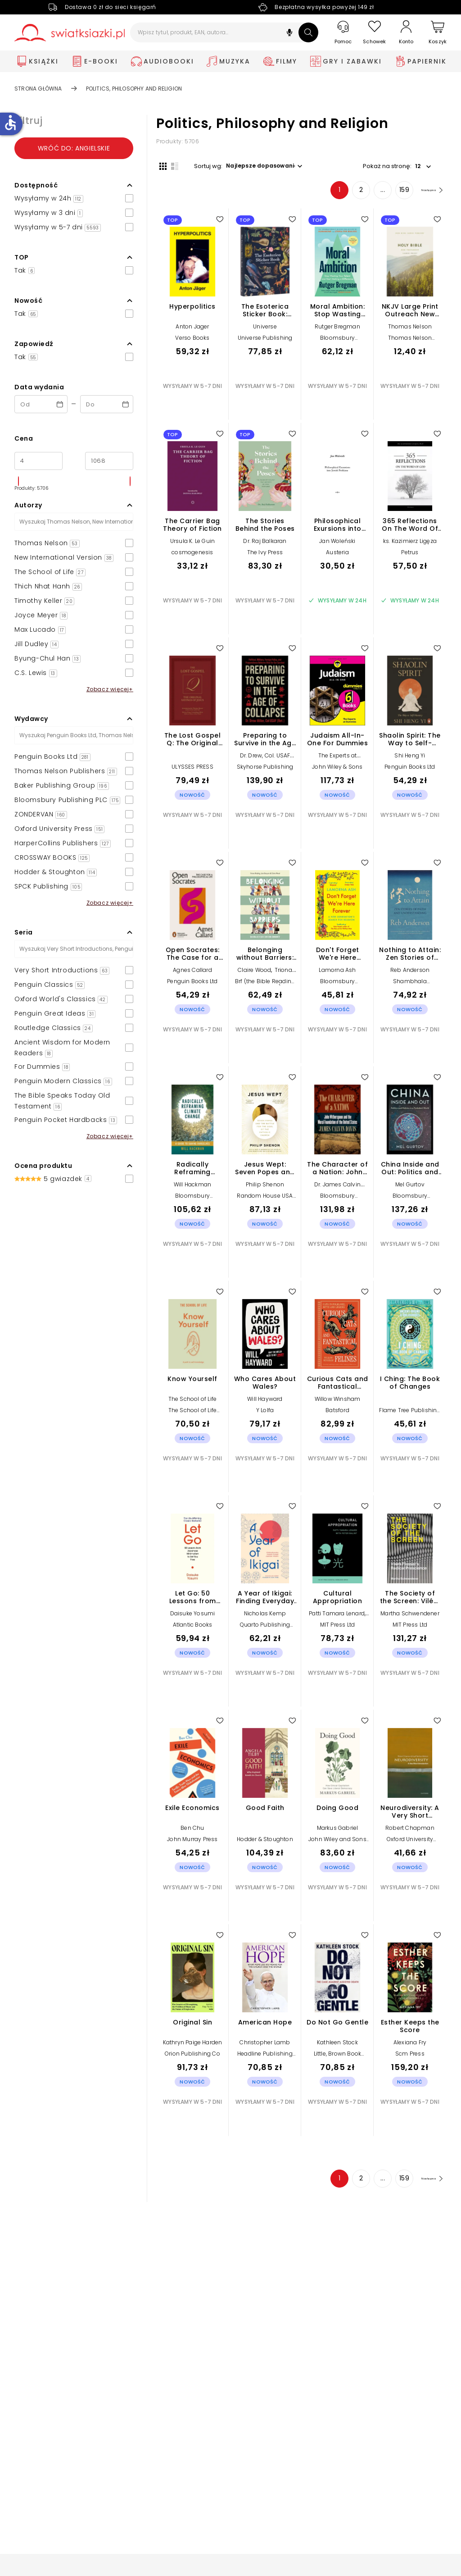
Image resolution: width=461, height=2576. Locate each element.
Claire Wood (254, 973)
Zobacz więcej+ (109, 689)
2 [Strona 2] (347, 193)
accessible (10, 123)
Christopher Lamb (265, 2045)
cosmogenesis (192, 555)
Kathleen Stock (337, 2045)
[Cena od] (38, 461)
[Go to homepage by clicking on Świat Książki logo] (69, 32)
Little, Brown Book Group (338, 2060)
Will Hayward (264, 1402)
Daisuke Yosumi (192, 1616)
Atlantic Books (192, 1628)
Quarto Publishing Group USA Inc (265, 1631)
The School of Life (192, 1402)
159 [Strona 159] (390, 193)
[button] (289, 33)
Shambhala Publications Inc (410, 987)
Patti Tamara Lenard (337, 1616)
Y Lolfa (265, 1413)
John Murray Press (192, 1842)
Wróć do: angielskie (74, 148)
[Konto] (406, 32)
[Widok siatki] (159, 165)
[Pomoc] (343, 33)
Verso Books (192, 341)
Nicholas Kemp (265, 1616)
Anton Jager (192, 329)
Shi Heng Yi (409, 758)
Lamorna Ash (337, 973)
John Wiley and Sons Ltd (337, 1845)
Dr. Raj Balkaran (264, 544)
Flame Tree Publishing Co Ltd (409, 1416)
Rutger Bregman (337, 329)
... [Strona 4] (368, 193)
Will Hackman (192, 1187)
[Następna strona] (424, 193)
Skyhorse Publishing (265, 770)
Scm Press (410, 2057)
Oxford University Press (410, 1845)
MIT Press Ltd (337, 1628)
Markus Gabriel (337, 1831)
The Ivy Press (265, 555)
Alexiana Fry (409, 2045)
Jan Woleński (337, 544)
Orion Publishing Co (192, 2057)
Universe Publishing (265, 341)
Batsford (337, 1413)
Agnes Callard (192, 973)
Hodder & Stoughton (265, 1842)
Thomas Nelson (410, 329)
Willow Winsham (338, 1402)
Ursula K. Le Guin (192, 544)
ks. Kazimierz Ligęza (410, 544)
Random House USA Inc (265, 1202)
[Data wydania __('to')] (106, 404)
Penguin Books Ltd (409, 770)
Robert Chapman (409, 1831)
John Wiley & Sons (337, 770)
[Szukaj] (308, 32)
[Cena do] (109, 461)
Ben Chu (192, 1831)
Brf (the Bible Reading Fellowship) (265, 987)
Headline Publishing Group (265, 2060)
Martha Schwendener (409, 1616)
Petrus (409, 555)
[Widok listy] (171, 165)
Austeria (337, 555)
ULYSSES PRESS (192, 770)
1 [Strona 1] (325, 193)
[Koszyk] (438, 33)
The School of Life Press (192, 1416)
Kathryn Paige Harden (192, 2045)
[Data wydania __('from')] (41, 404)
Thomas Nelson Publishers (410, 344)
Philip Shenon (265, 1187)
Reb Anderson (409, 973)
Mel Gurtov (410, 1187)
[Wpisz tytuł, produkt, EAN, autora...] (224, 32)
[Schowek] (375, 33)
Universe (265, 329)
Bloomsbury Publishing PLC (337, 344)
